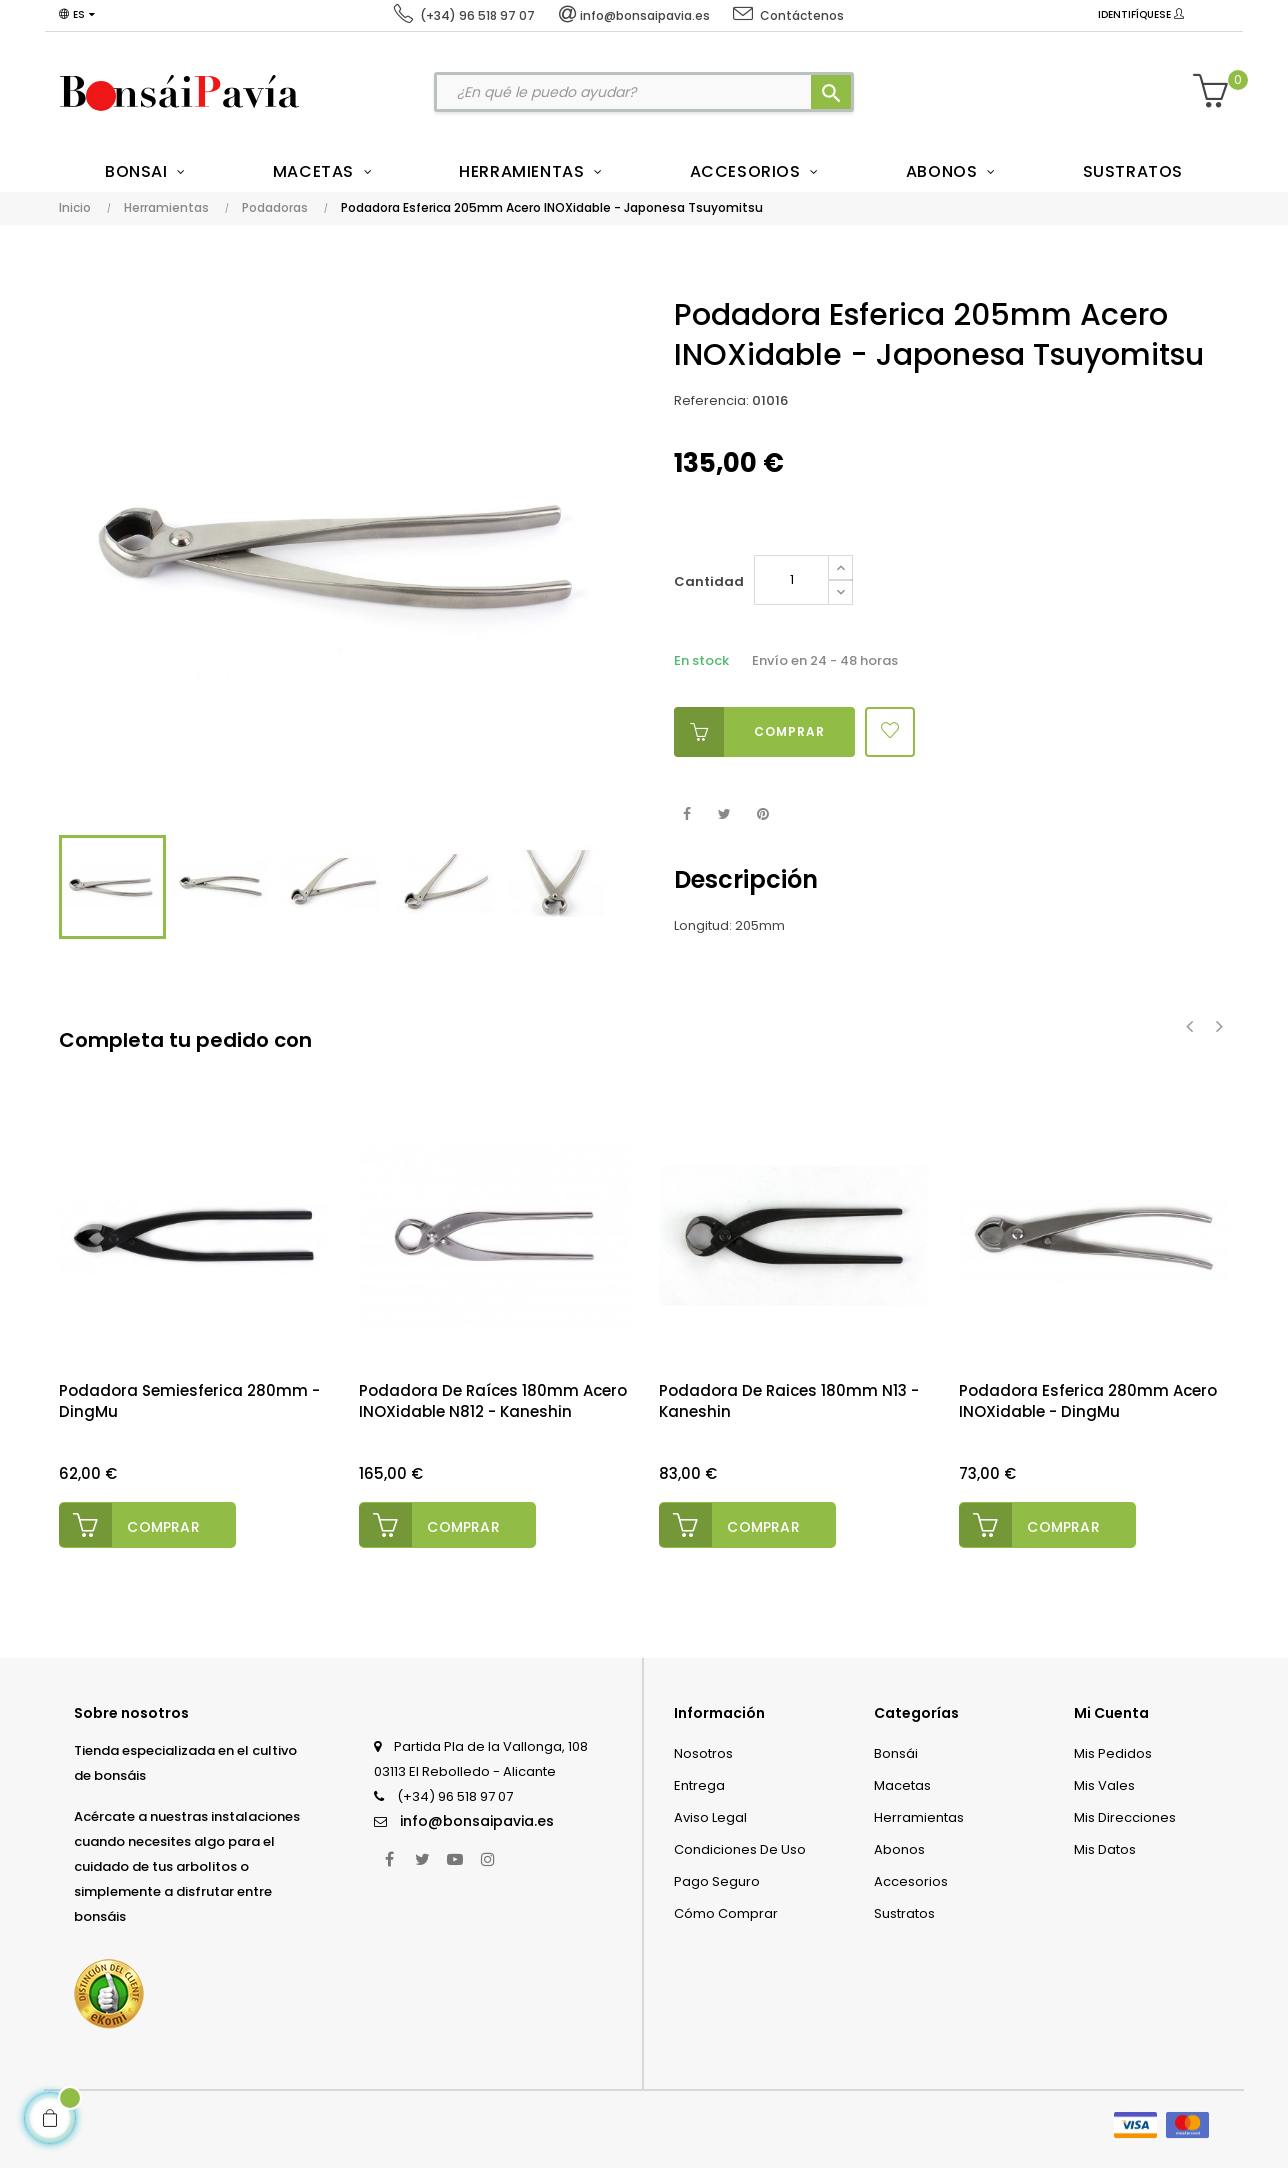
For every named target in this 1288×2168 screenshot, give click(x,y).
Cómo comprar (726, 1912)
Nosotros (703, 1752)
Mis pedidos (1113, 1752)
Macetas (902, 1784)
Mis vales (1104, 1784)
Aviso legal (710, 1816)
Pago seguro (717, 1880)
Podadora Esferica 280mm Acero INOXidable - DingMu (1088, 1401)
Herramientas (919, 1816)
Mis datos (1105, 1848)
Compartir (686, 814)
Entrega (699, 1784)
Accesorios (911, 1880)
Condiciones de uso (740, 1848)
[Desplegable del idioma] (77, 15)
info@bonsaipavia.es (477, 1820)
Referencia (710, 400)
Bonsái (896, 1752)
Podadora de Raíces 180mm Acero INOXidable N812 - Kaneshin (493, 1401)
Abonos (899, 1848)
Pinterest (762, 814)
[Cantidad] (791, 580)
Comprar (749, 732)
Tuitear (724, 814)
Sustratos (904, 1912)
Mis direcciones (1125, 1816)
